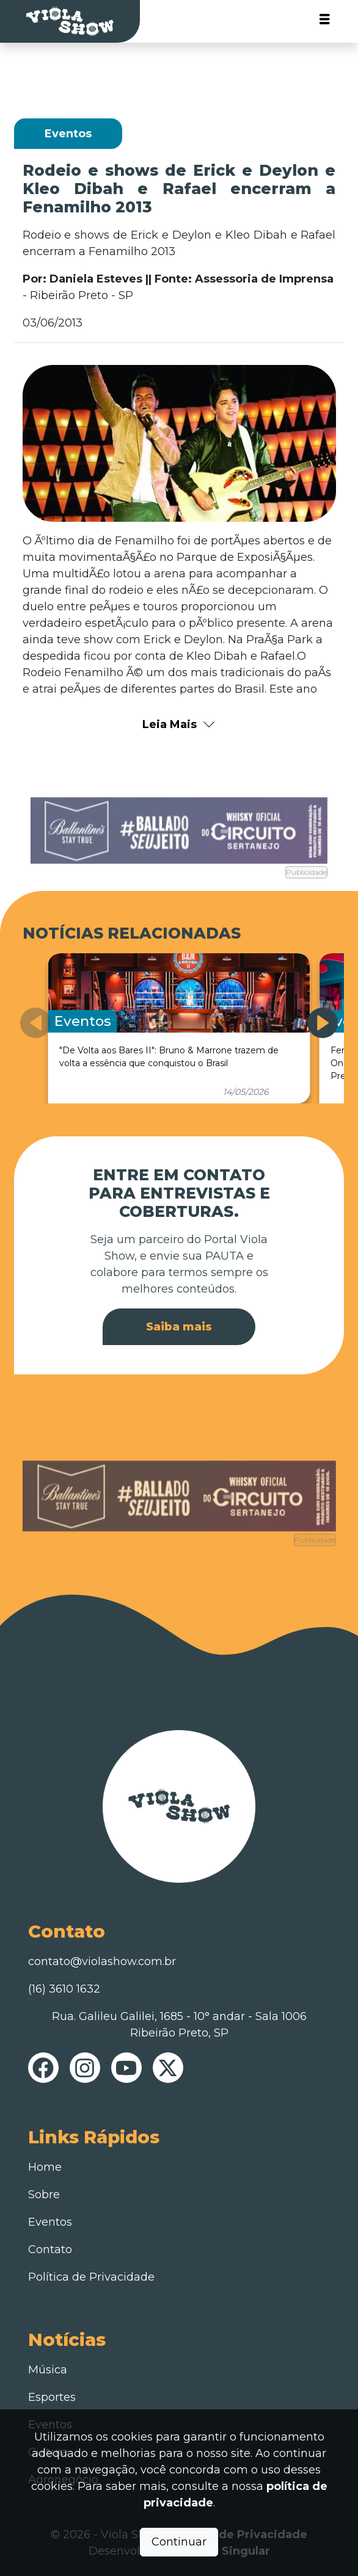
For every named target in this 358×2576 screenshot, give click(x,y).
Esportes (52, 2397)
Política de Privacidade (91, 2277)
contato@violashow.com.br (102, 1961)
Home (45, 2167)
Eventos (50, 2222)
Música (47, 2369)
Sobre (44, 2194)
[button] (322, 1023)
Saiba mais (179, 1326)
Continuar (179, 2542)
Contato (50, 2249)
